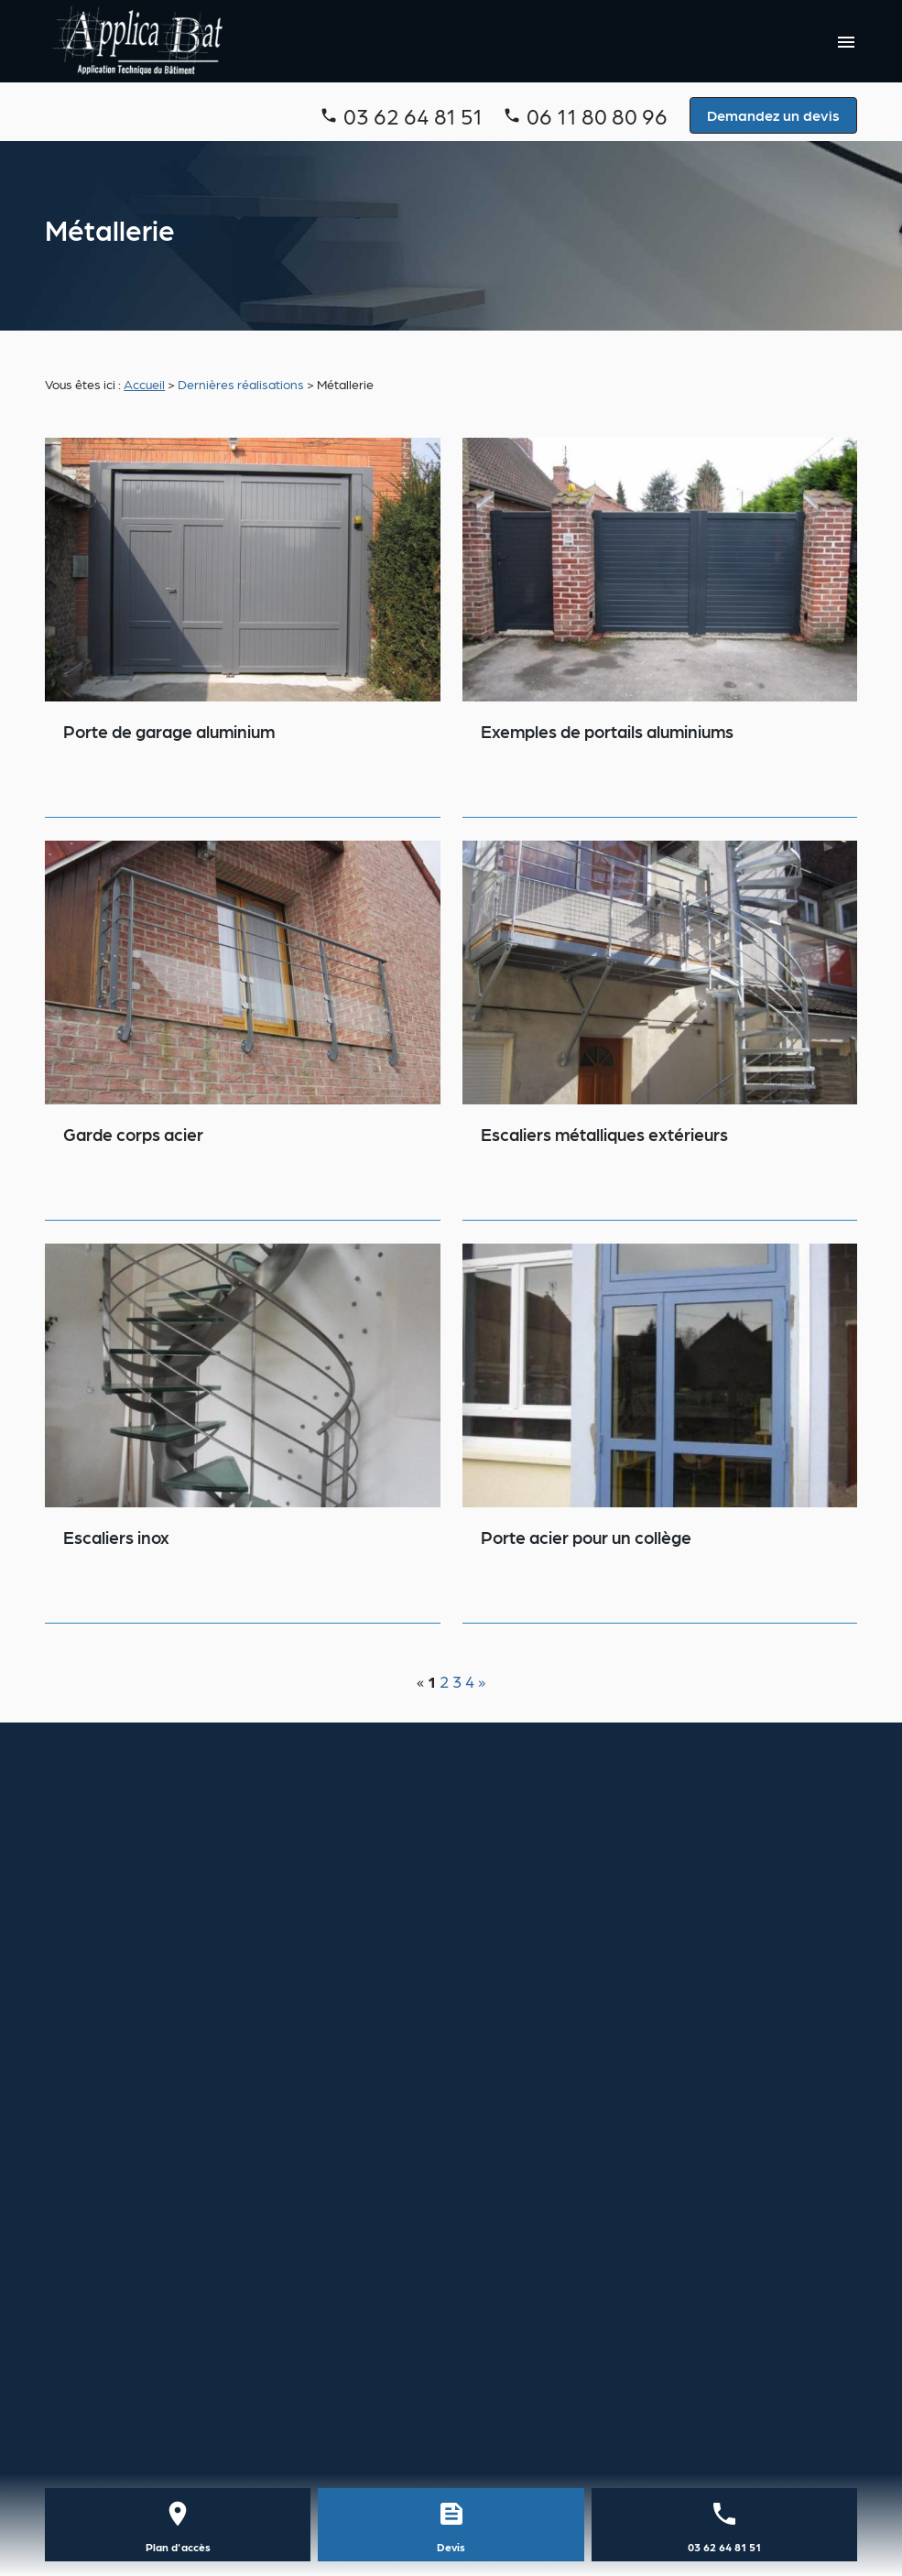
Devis (451, 2546)
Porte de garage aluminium (169, 731)
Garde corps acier (133, 1134)
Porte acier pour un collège (586, 1537)
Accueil (144, 383)
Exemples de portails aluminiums (607, 731)
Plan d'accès (178, 2546)
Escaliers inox (116, 1537)
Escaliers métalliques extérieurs (604, 1134)
